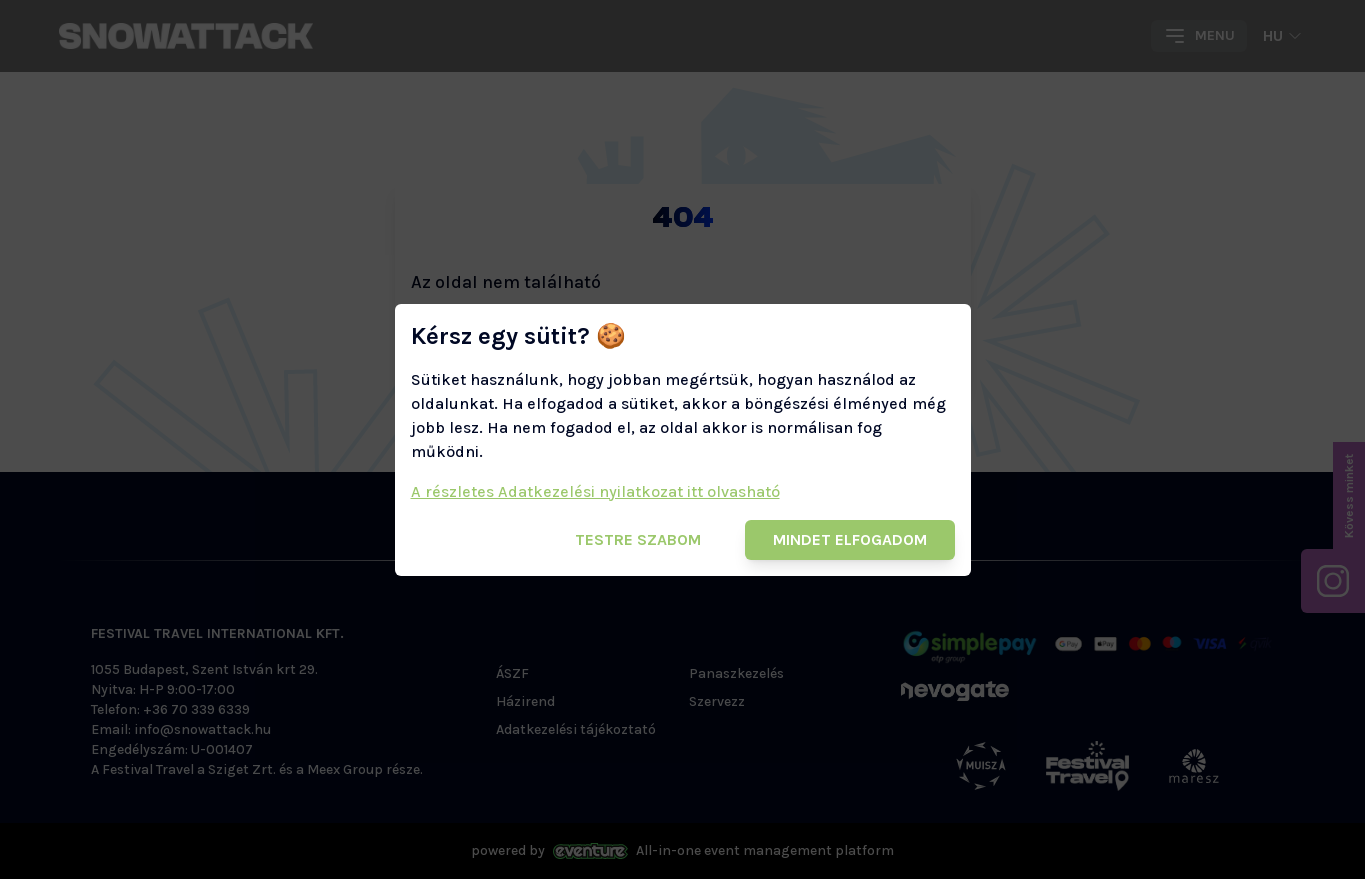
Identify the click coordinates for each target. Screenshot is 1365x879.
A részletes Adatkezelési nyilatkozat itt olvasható (595, 491)
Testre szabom (638, 539)
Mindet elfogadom (850, 539)
